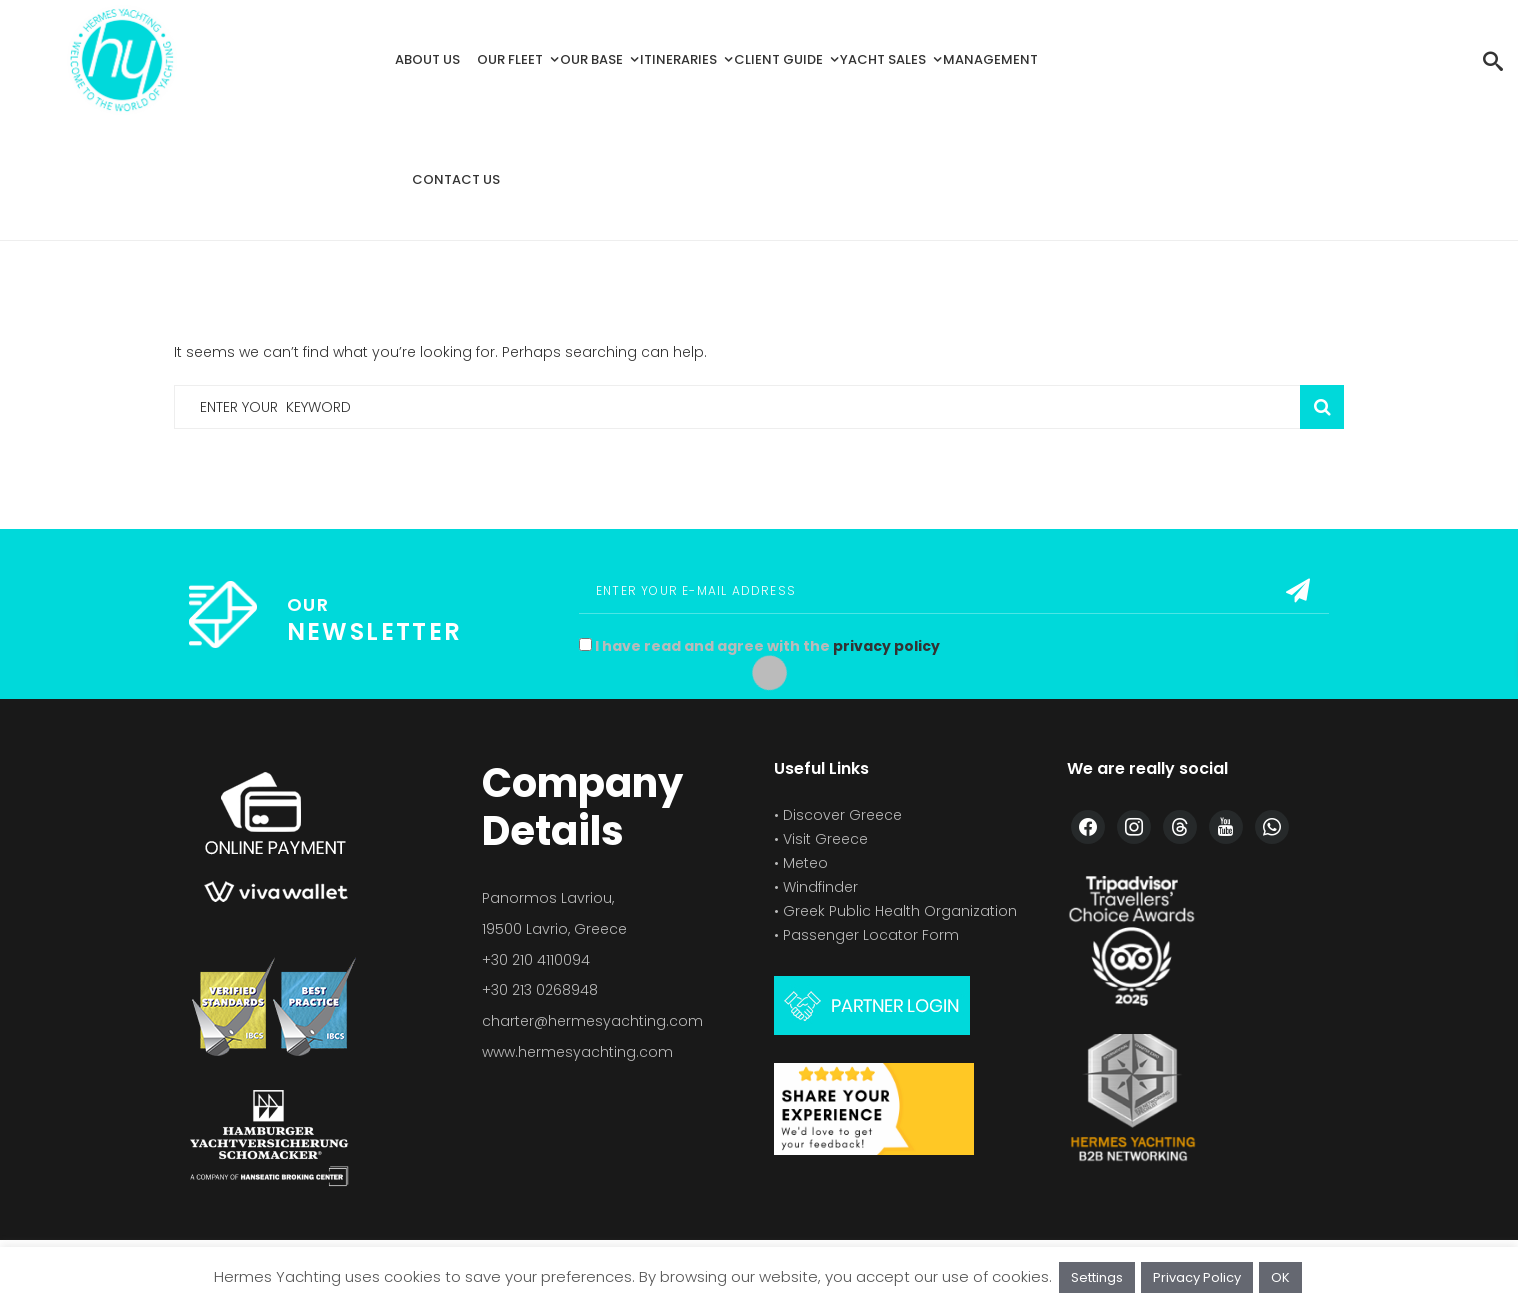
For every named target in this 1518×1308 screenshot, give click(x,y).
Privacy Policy (1197, 1277)
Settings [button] (1097, 1277)
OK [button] (1280, 1277)
